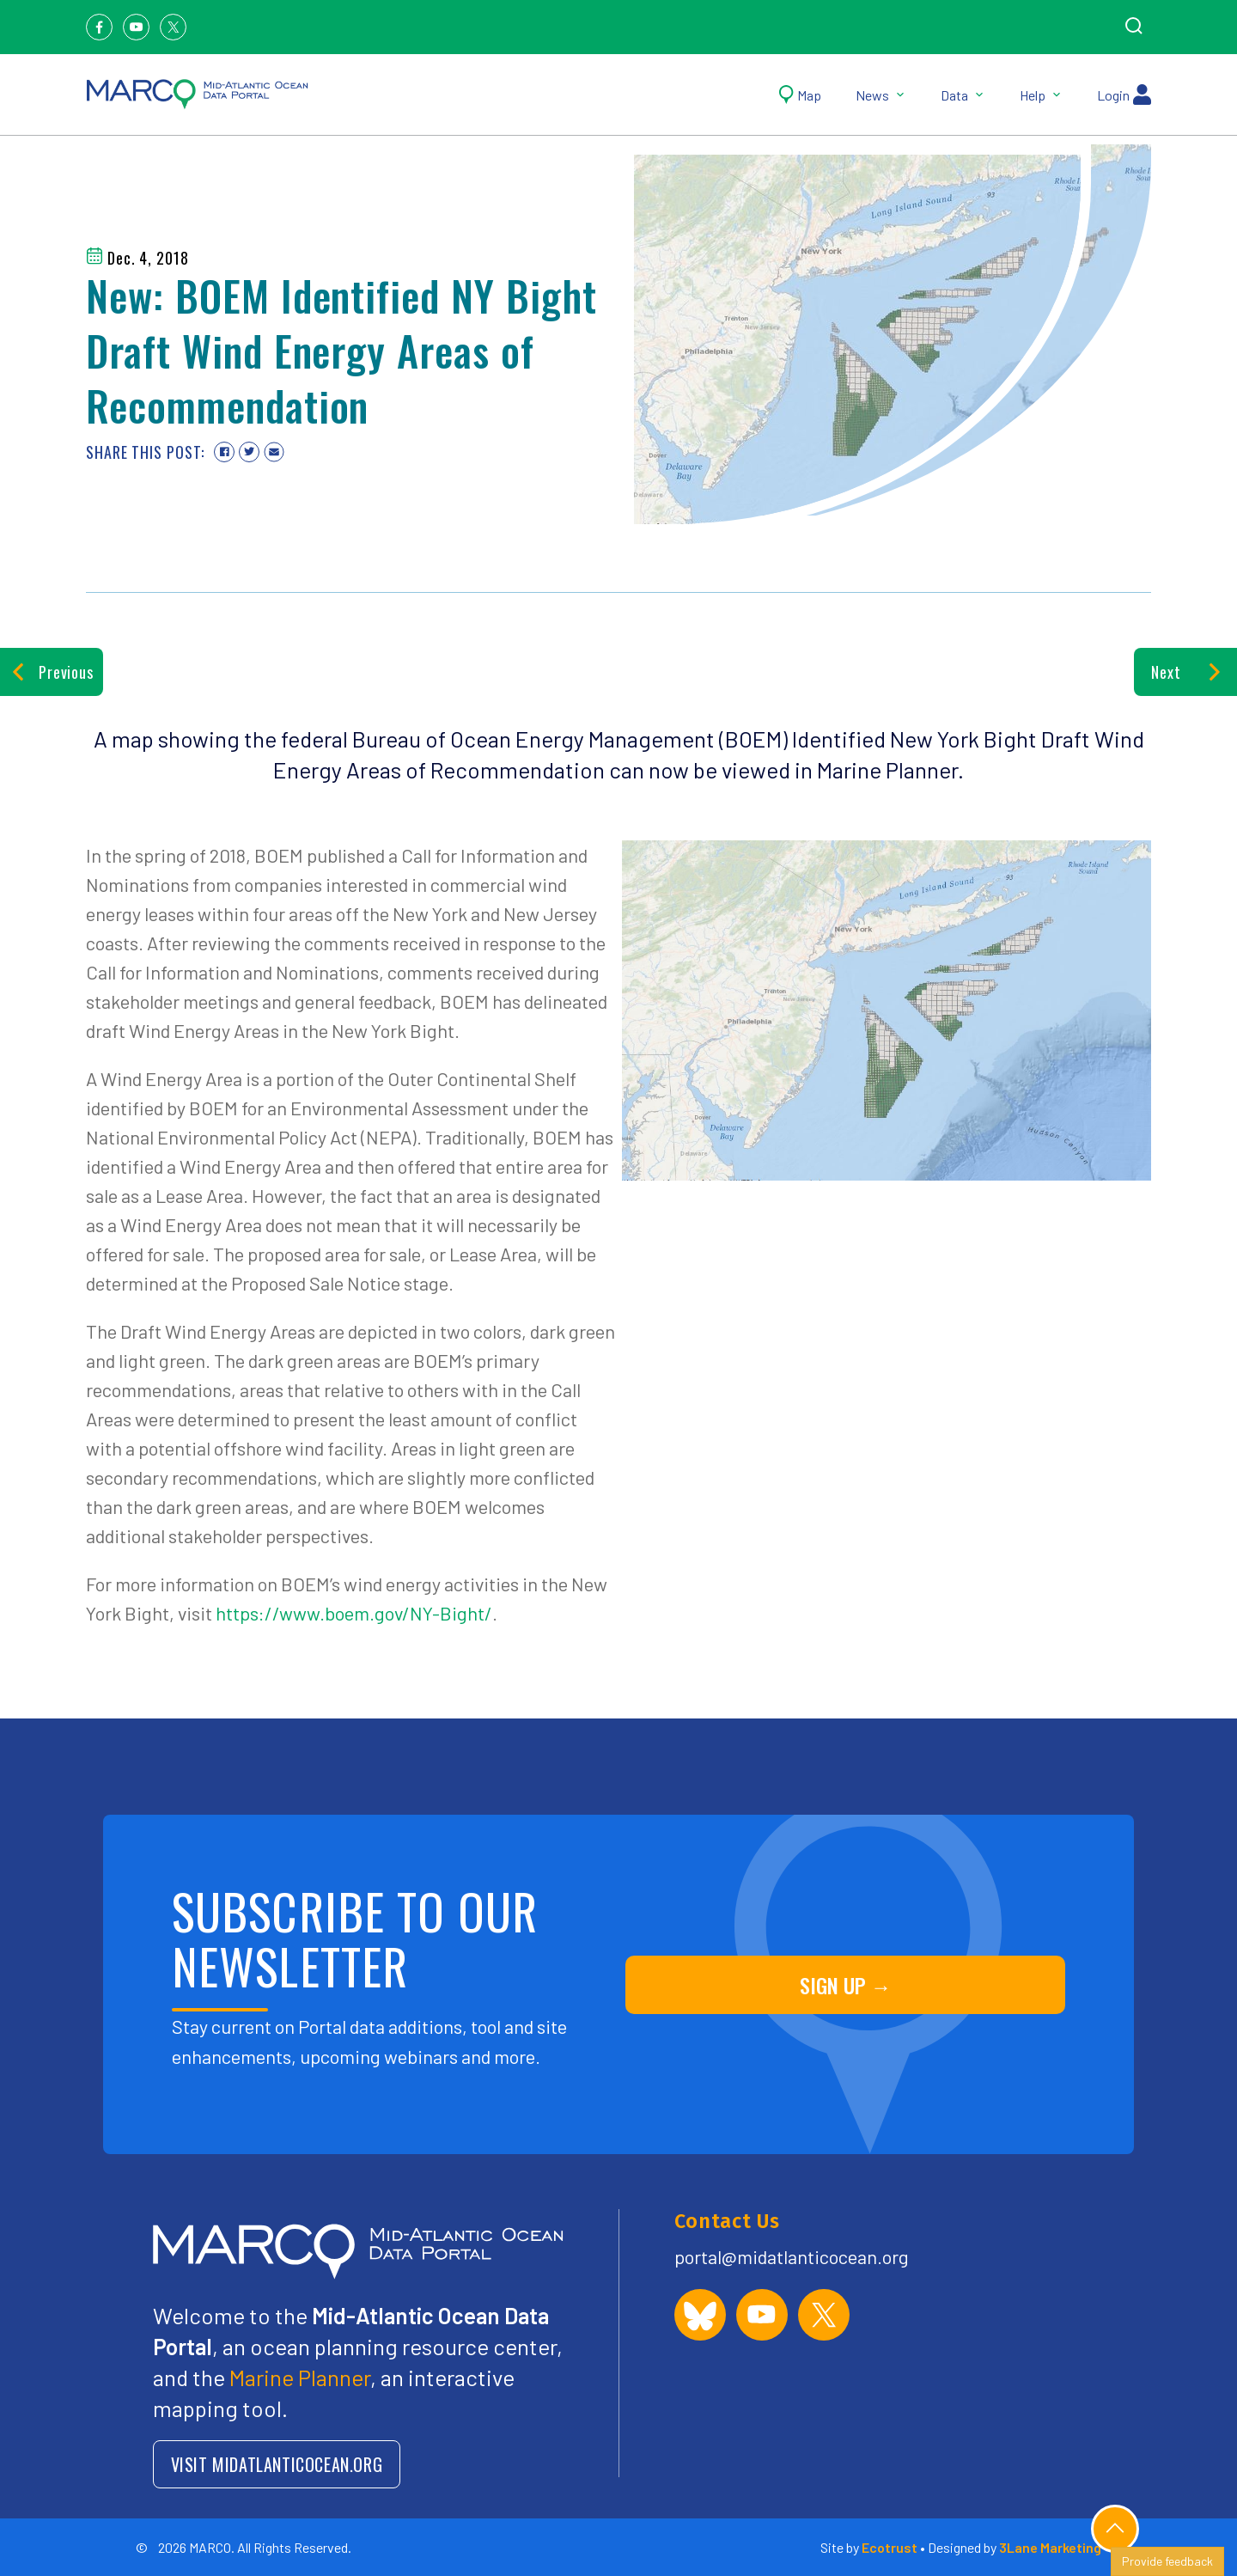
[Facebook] (99, 27)
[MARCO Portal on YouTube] (762, 2315)
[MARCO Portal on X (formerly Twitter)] (824, 2315)
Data (963, 95)
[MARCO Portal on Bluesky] (700, 2315)
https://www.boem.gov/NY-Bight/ (354, 1613)
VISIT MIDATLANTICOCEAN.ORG (277, 2464)
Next (1185, 672)
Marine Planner (299, 2377)
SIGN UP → (846, 1984)
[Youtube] (136, 27)
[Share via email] (274, 452)
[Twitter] (173, 27)
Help (1041, 95)
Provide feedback (1167, 2561)
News (881, 95)
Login (1124, 94)
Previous (51, 672)
